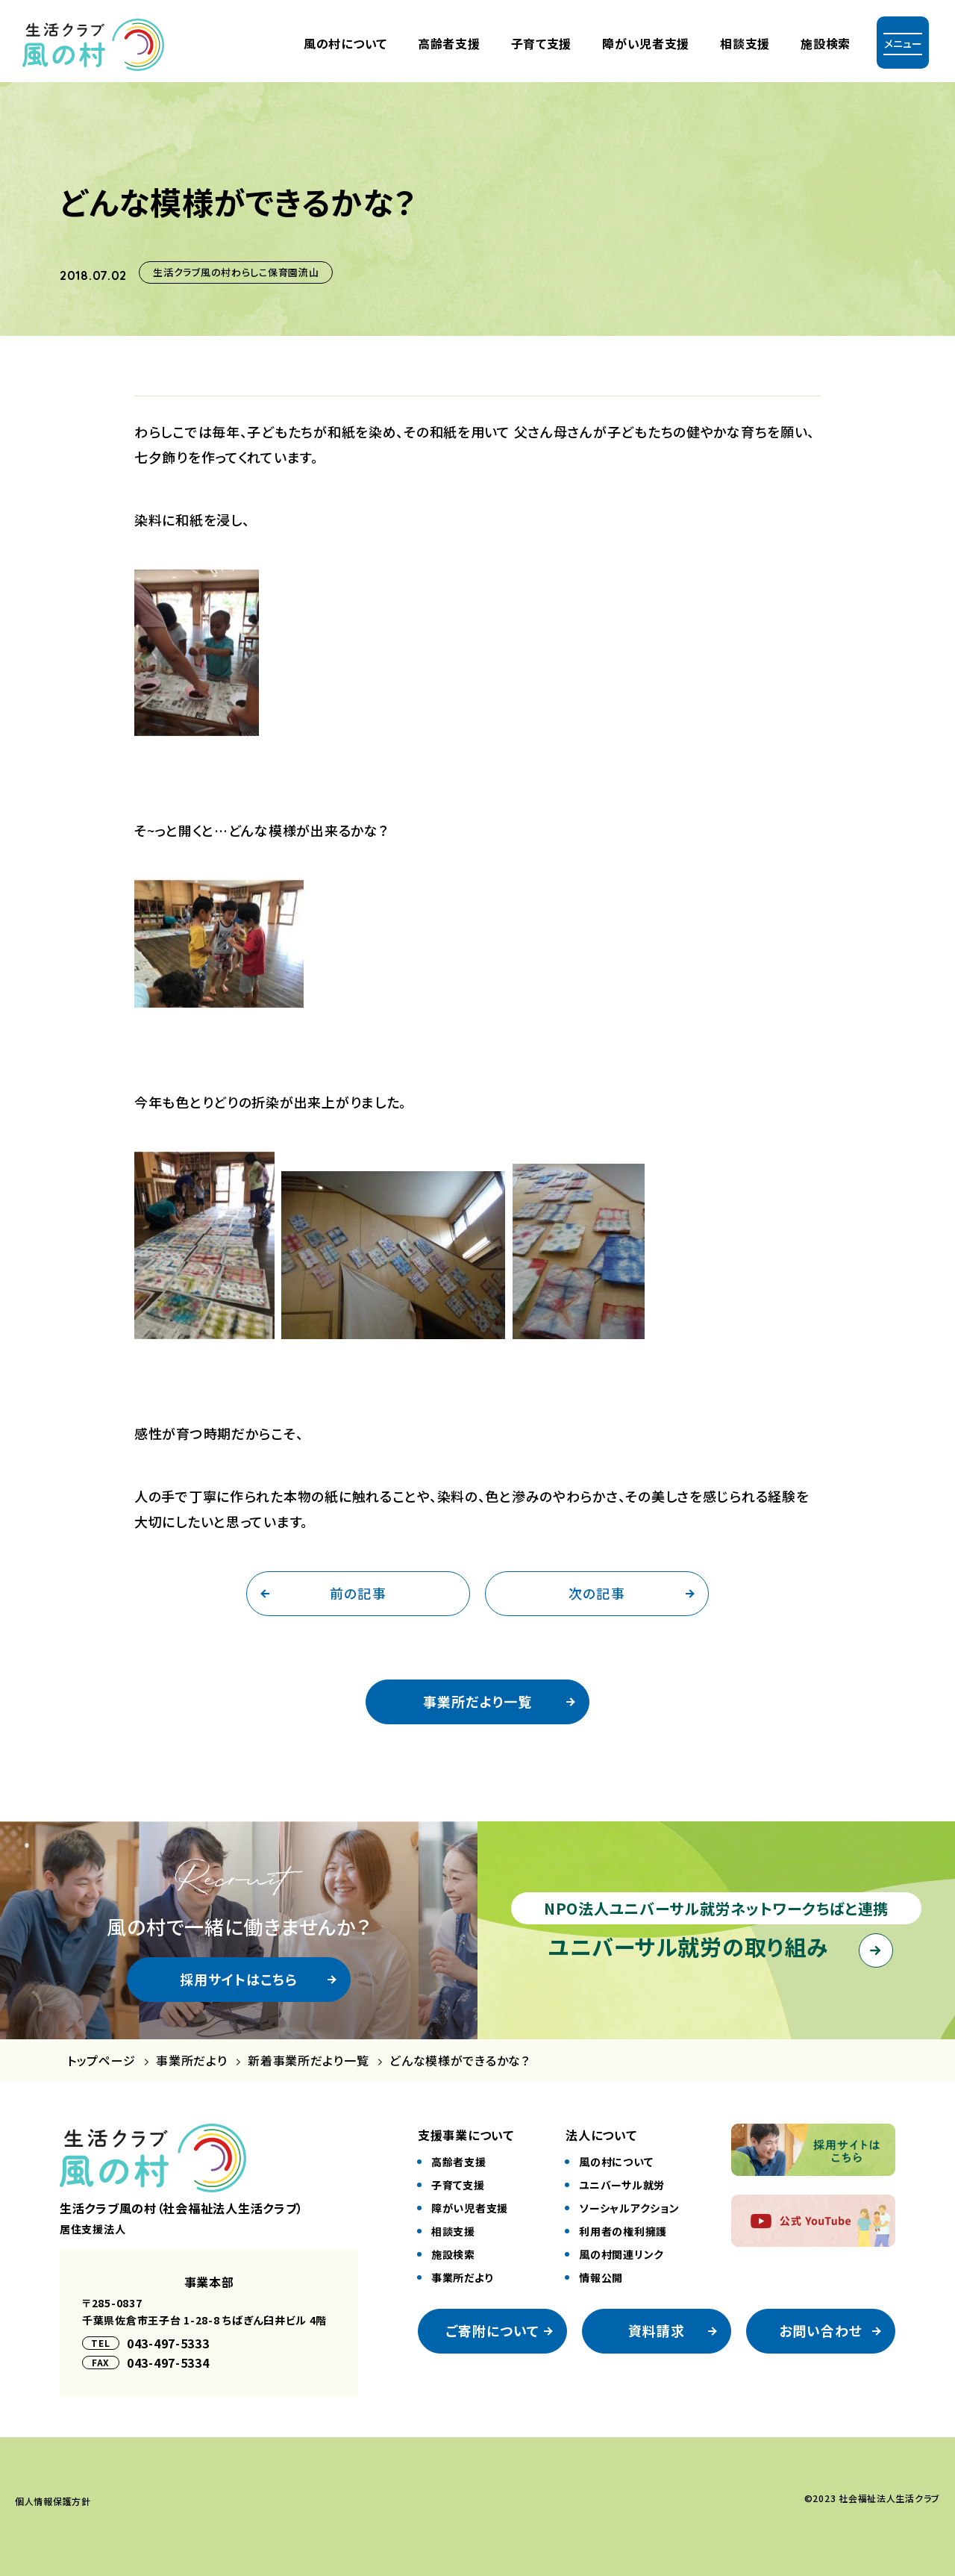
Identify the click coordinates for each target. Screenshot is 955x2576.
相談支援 (745, 43)
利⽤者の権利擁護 (623, 2231)
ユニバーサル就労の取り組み (688, 1946)
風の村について (345, 43)
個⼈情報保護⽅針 (53, 2501)
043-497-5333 (168, 2343)
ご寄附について (492, 2330)
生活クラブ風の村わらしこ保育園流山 (236, 272)
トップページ (101, 2060)
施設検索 (826, 43)
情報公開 (601, 2277)
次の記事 (596, 1593)
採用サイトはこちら (239, 1979)
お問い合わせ (820, 2330)
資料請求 (656, 2330)
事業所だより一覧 (477, 1701)
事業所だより (191, 2060)
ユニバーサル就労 (622, 2184)
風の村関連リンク (621, 2254)
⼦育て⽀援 (541, 43)
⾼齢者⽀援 (449, 43)
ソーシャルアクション (629, 2208)
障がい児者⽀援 (645, 43)
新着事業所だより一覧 (308, 2060)
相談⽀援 (453, 2231)
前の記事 (358, 1593)
